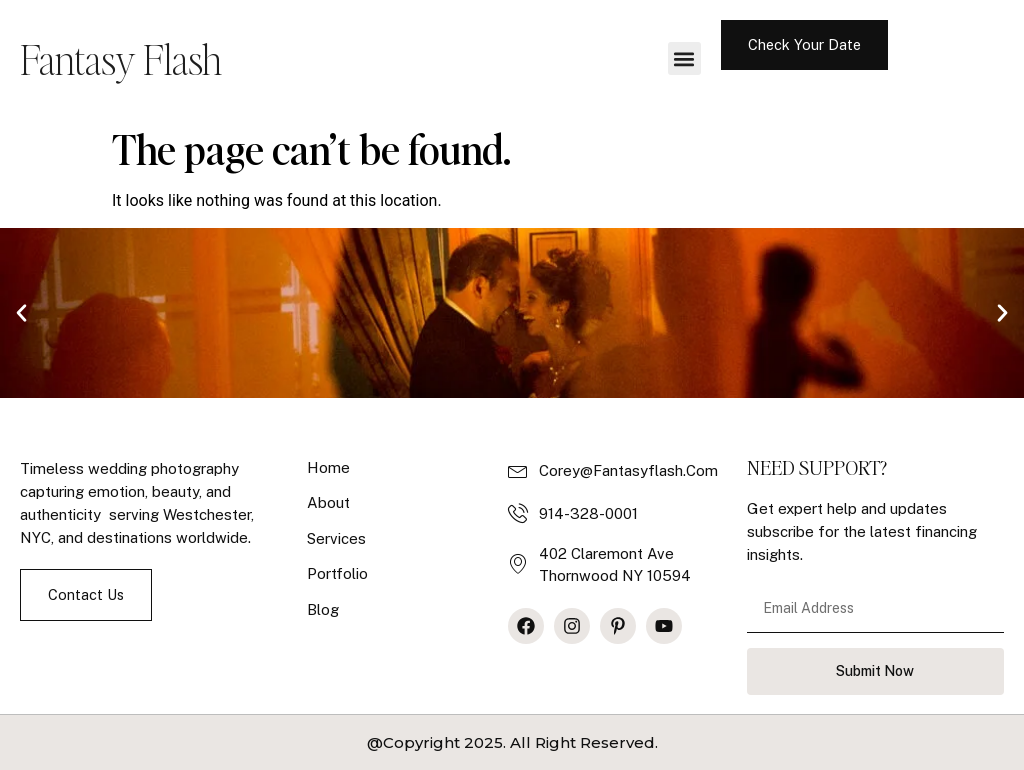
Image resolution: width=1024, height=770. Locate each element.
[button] (684, 58)
